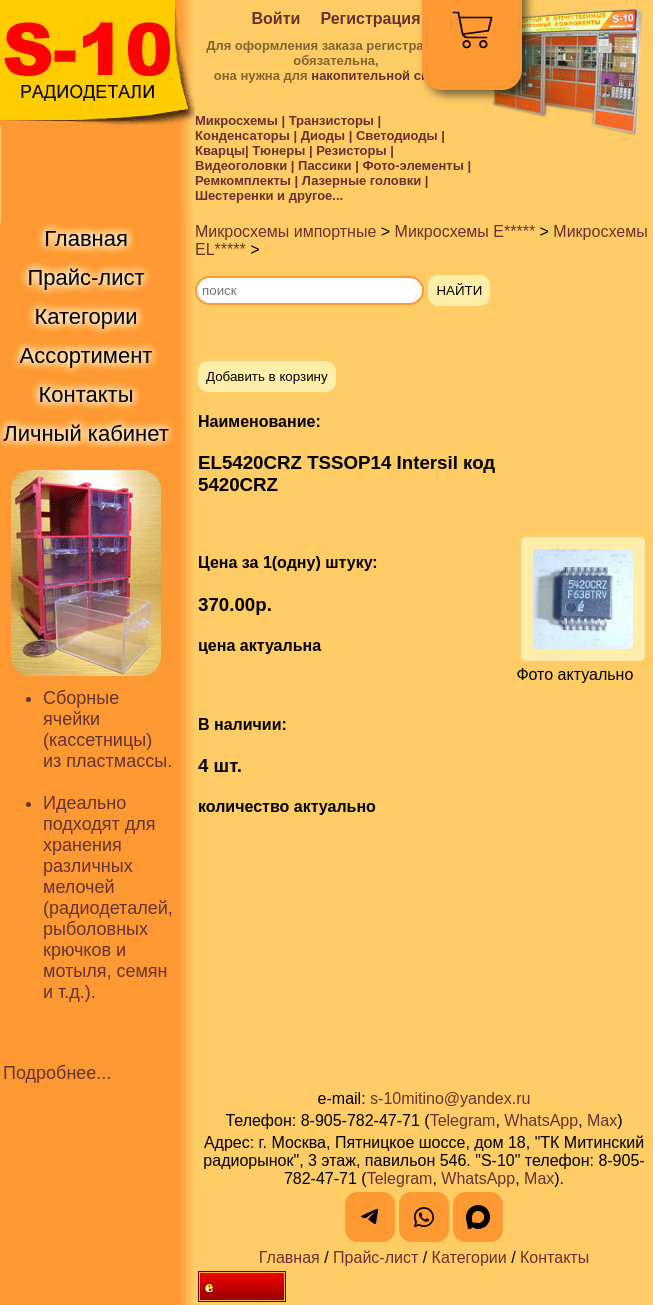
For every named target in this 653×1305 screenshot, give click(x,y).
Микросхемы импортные (285, 231)
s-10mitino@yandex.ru (450, 1098)
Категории (469, 1257)
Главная (289, 1257)
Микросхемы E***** (465, 231)
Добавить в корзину (267, 376)
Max (602, 1120)
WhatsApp (541, 1120)
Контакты (554, 1257)
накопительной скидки (384, 75)
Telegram (463, 1120)
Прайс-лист (375, 1257)
